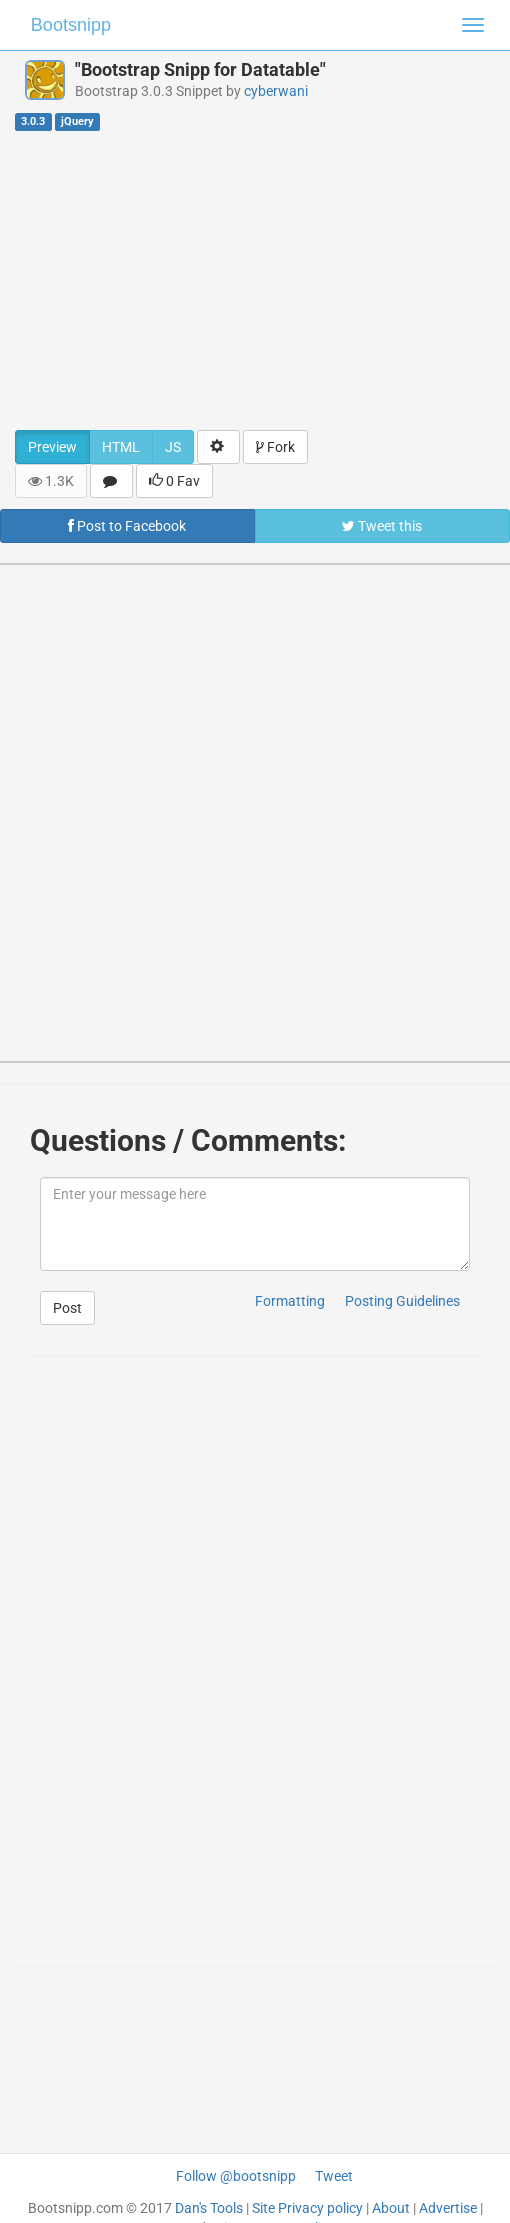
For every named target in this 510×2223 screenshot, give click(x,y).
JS (173, 447)
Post (67, 1308)
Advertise (448, 2208)
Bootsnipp (71, 25)
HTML (121, 447)
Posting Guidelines (402, 1301)
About (391, 2208)
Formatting (290, 1301)
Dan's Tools (209, 2208)
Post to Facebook (127, 526)
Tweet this (382, 526)
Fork (275, 447)
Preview (52, 447)
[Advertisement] (255, 280)
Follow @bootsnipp (236, 2176)
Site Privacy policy (307, 2208)
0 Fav (174, 481)
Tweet (334, 2176)
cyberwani (276, 91)
